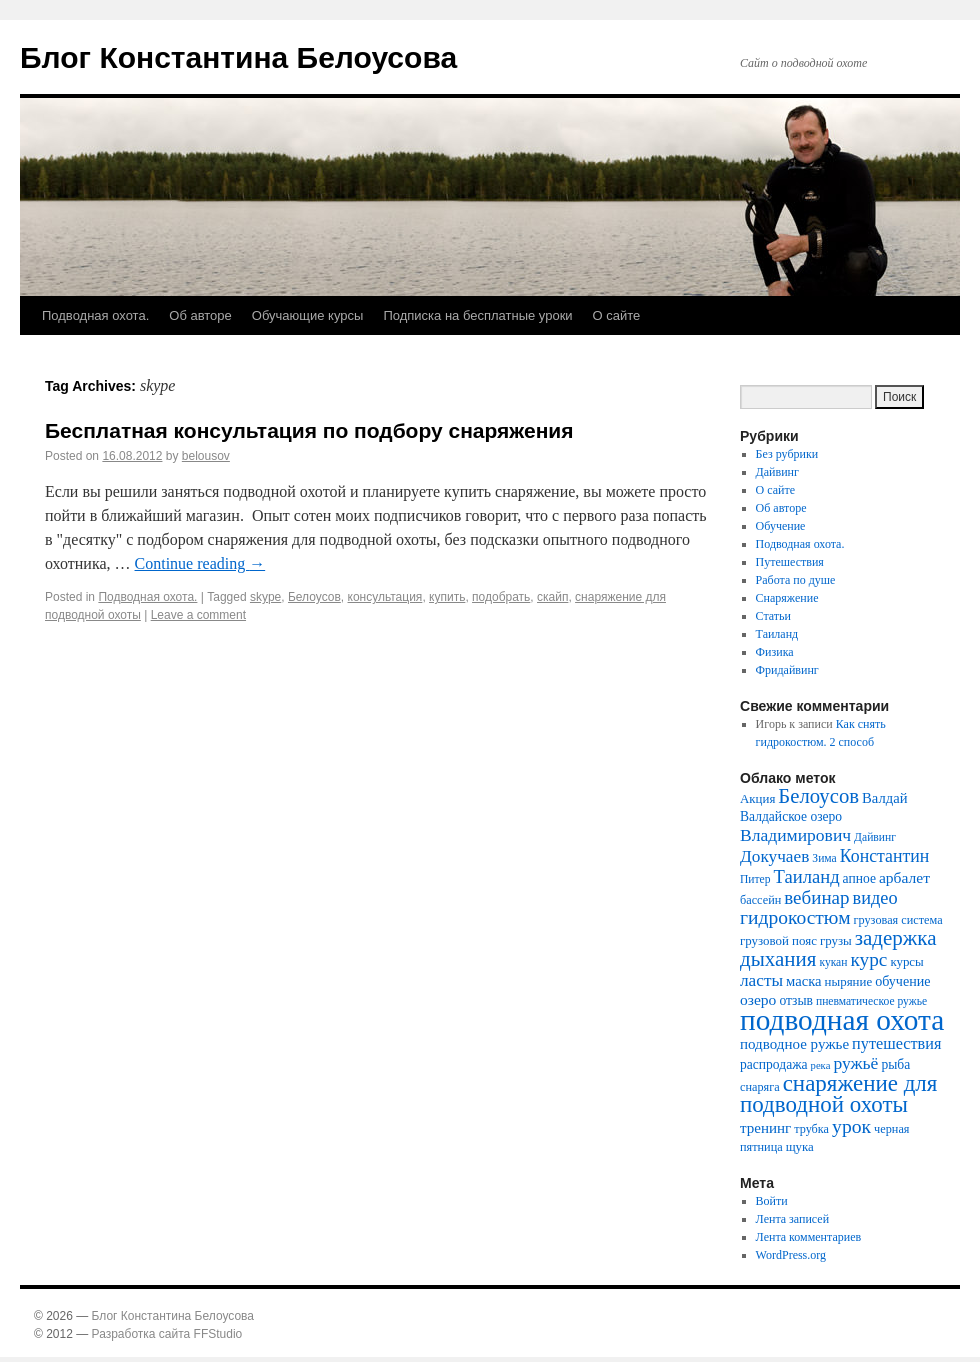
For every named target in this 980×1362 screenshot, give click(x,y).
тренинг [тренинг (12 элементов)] (765, 1128)
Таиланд (777, 634)
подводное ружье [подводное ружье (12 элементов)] (794, 1044)
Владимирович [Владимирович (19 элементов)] (795, 835)
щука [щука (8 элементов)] (800, 1146)
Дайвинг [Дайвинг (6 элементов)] (875, 837)
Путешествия (790, 562)
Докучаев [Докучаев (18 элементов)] (774, 856)
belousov (206, 456)
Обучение (781, 526)
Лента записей (793, 1219)
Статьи (773, 616)
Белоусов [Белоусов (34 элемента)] (818, 796)
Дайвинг (777, 472)
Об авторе (200, 315)
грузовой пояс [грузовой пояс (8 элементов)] (778, 940)
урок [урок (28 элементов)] (851, 1126)
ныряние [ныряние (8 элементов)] (849, 981)
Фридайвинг (787, 670)
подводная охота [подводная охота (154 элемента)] (842, 1020)
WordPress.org (791, 1255)
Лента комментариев (809, 1237)
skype (265, 597)
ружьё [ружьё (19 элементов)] (855, 1063)
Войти (772, 1201)
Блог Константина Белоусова (238, 57)
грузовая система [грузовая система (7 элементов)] (898, 920)
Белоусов (314, 597)
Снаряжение (787, 598)
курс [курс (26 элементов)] (868, 959)
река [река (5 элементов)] (821, 1065)
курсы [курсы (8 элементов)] (906, 961)
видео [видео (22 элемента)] (874, 898)
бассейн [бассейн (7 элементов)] (760, 900)
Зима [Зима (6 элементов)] (824, 858)
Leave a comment (198, 615)
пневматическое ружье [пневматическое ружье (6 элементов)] (871, 1001)
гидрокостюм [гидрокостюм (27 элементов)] (795, 917)
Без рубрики (787, 454)
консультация (385, 597)
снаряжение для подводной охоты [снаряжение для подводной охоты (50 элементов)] (838, 1094)
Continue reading (200, 563)
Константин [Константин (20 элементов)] (885, 856)
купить (447, 597)
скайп (552, 597)
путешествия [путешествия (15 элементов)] (896, 1044)
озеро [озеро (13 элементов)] (758, 999)
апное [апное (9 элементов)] (859, 878)
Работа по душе (796, 580)
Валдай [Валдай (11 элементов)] (884, 798)
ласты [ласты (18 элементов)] (761, 980)
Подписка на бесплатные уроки (477, 315)
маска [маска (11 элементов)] (804, 981)
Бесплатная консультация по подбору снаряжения (309, 430)
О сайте (617, 315)
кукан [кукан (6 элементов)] (833, 962)
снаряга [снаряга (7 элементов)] (760, 1087)
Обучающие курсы (308, 315)
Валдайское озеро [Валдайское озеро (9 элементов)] (791, 816)
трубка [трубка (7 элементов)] (811, 1129)
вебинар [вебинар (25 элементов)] (816, 897)
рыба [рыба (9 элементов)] (895, 1064)
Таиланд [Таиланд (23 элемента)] (807, 876)
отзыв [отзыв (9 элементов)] (796, 1000)
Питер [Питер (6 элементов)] (755, 879)
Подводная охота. (95, 315)
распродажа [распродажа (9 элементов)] (774, 1064)
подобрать (501, 597)
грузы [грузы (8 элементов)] (836, 940)
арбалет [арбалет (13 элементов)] (904, 877)
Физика (775, 652)
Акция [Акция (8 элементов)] (757, 798)
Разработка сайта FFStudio (167, 1334)
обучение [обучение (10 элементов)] (902, 981)
